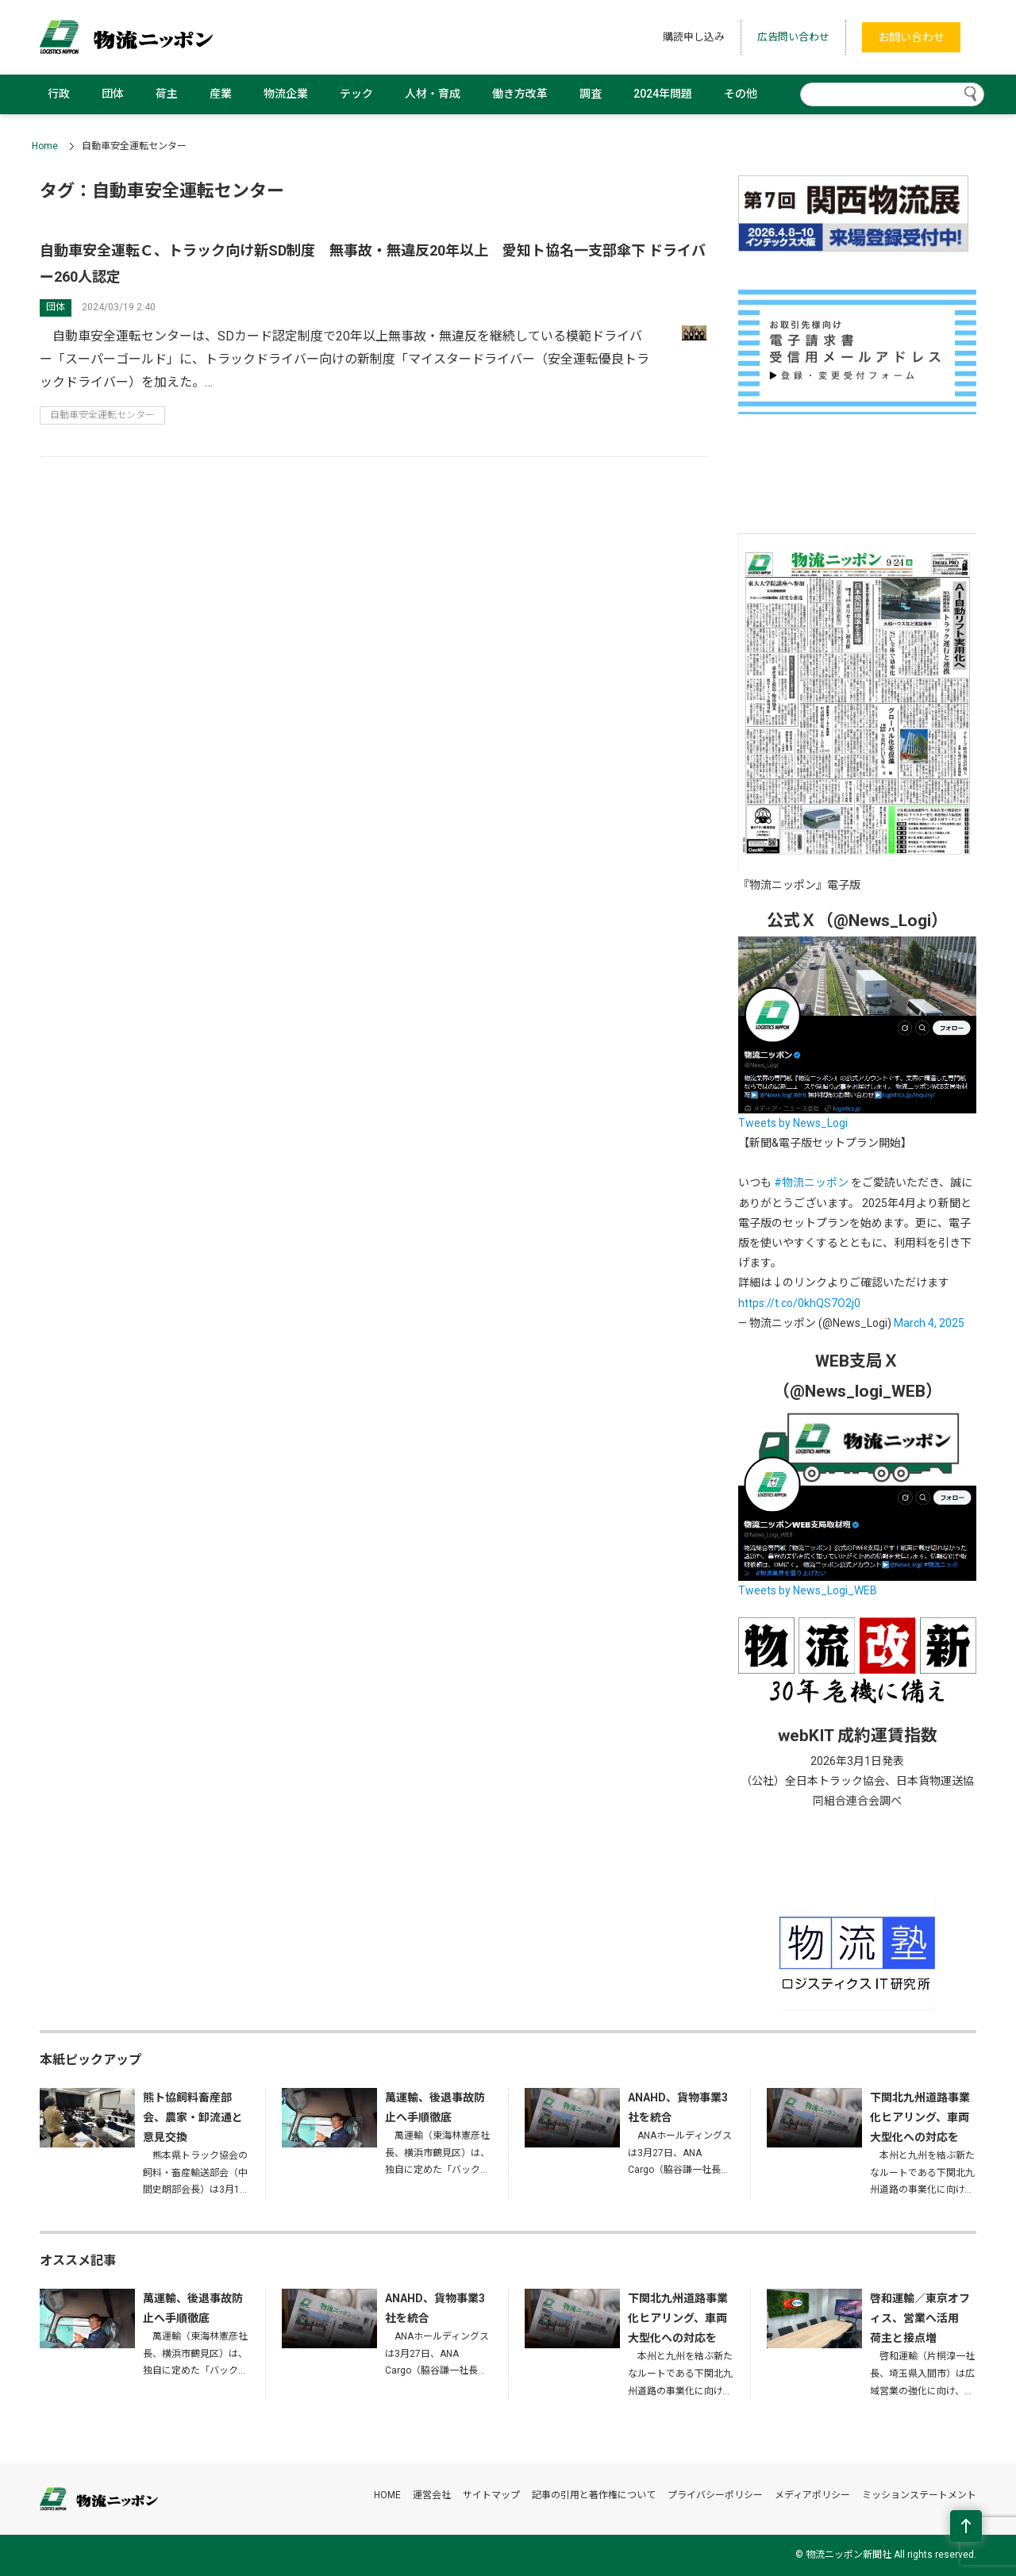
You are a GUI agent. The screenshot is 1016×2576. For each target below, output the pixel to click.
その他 (740, 93)
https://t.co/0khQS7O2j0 (799, 1303)
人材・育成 (432, 93)
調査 (590, 93)
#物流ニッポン (811, 1182)
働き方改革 (520, 93)
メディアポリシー (812, 2495)
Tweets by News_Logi (793, 1123)
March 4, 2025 (929, 1323)
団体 (113, 93)
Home (45, 146)
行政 (59, 93)
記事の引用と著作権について (594, 2495)
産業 (221, 93)
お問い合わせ (911, 37)
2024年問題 (662, 93)
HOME (387, 2495)
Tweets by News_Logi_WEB (807, 1590)
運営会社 (432, 2495)
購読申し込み (694, 37)
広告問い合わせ (793, 37)
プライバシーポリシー (715, 2495)
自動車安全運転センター (102, 415)
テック (356, 93)
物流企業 (286, 93)
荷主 (167, 93)
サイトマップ (491, 2495)
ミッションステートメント (919, 2495)
